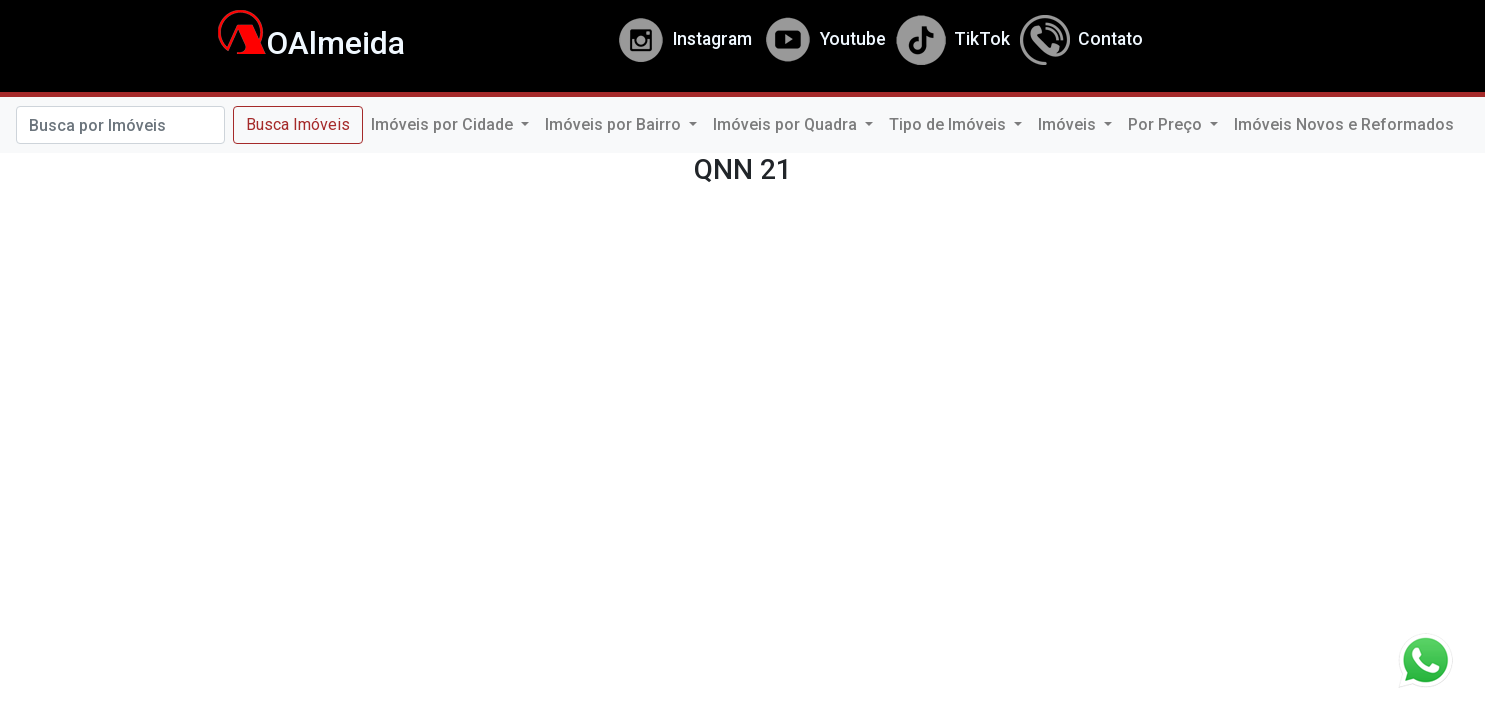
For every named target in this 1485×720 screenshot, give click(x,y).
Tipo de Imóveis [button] (949, 124)
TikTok (953, 39)
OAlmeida (300, 43)
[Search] (120, 125)
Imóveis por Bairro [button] (615, 124)
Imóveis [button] (1069, 124)
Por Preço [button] (1167, 124)
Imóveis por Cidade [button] (444, 124)
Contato (1081, 39)
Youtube (824, 39)
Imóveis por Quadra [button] (787, 124)
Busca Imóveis (298, 124)
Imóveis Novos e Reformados (1344, 124)
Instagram (683, 39)
